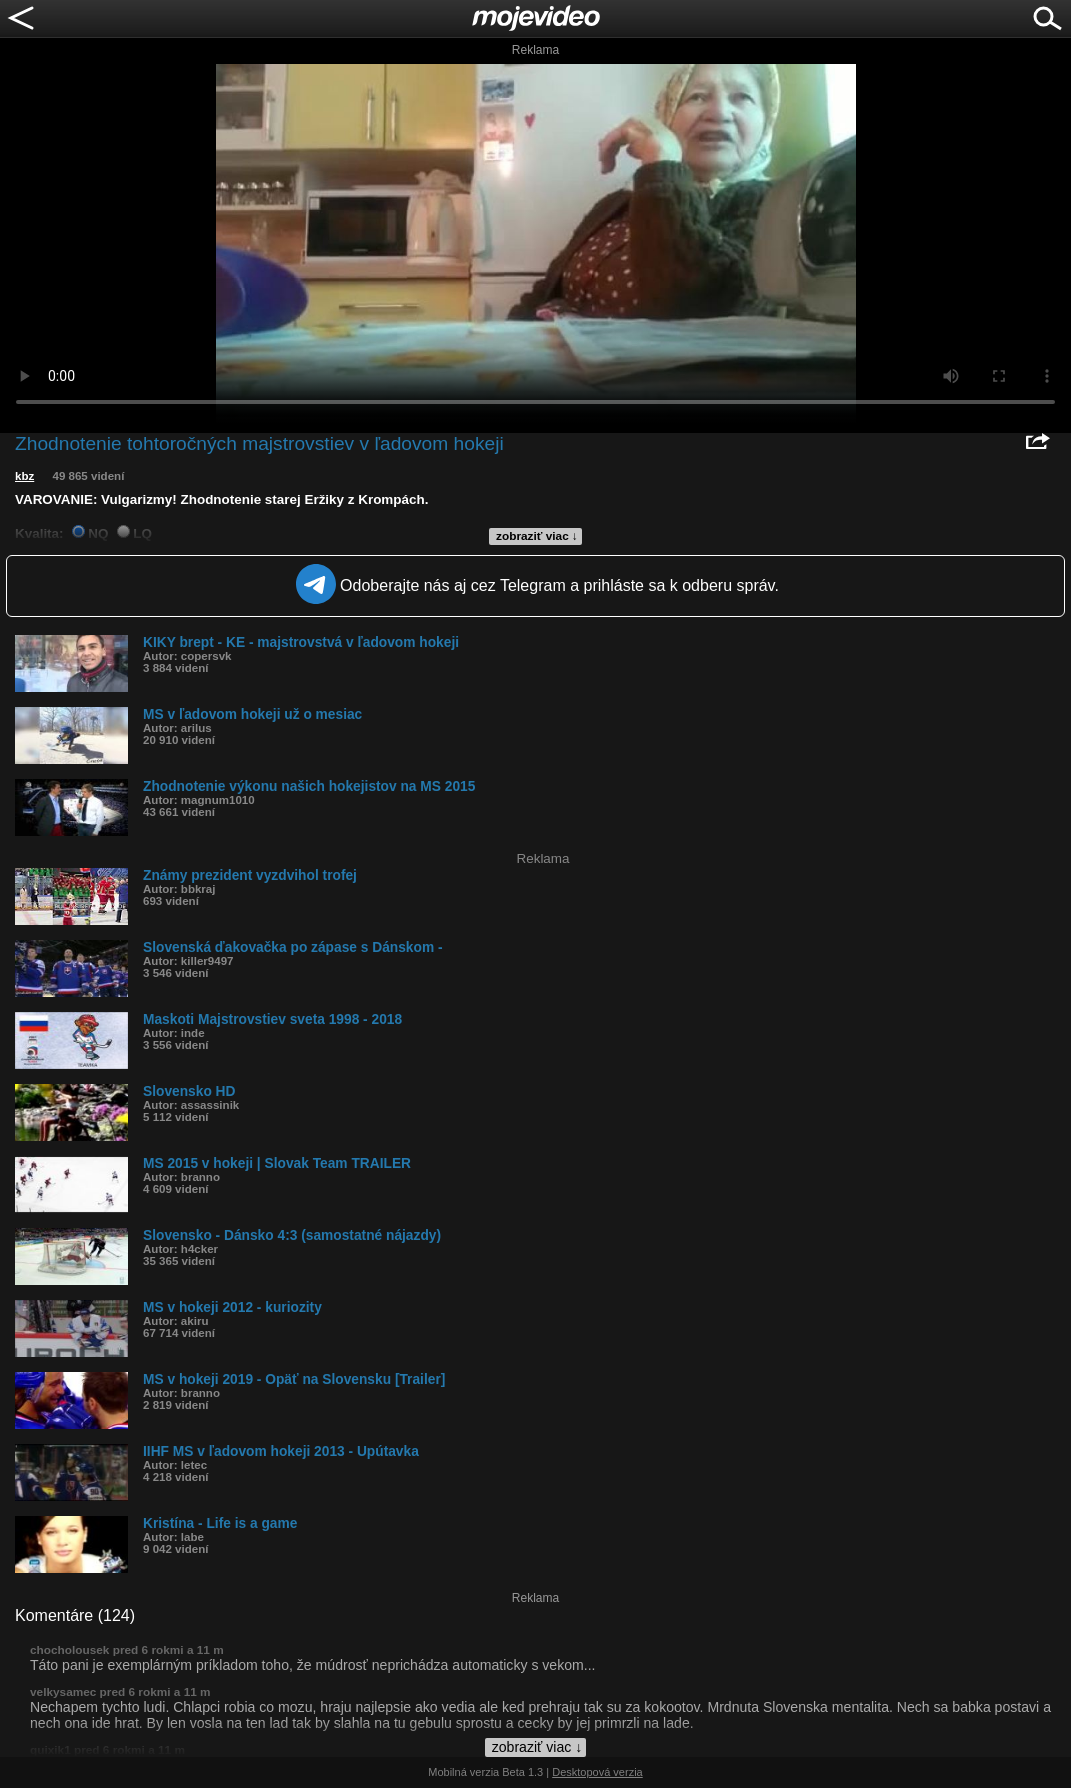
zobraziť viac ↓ (537, 536)
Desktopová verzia (597, 1772)
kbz (24, 476)
